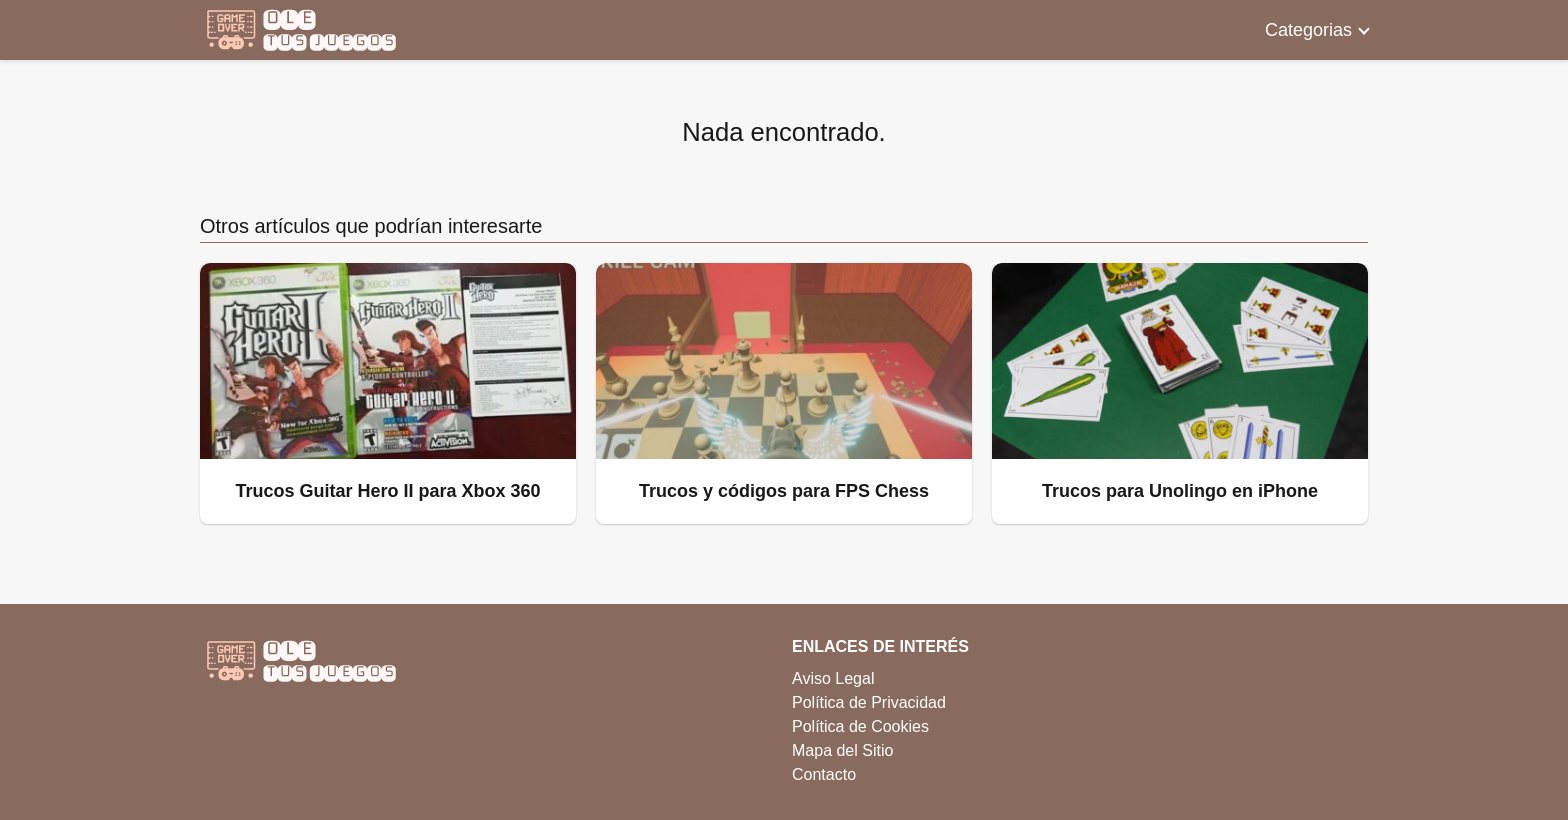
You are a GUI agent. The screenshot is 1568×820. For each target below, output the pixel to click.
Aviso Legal (833, 678)
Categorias (1308, 30)
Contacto (824, 774)
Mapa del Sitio (842, 750)
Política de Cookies (860, 726)
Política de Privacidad (869, 702)
